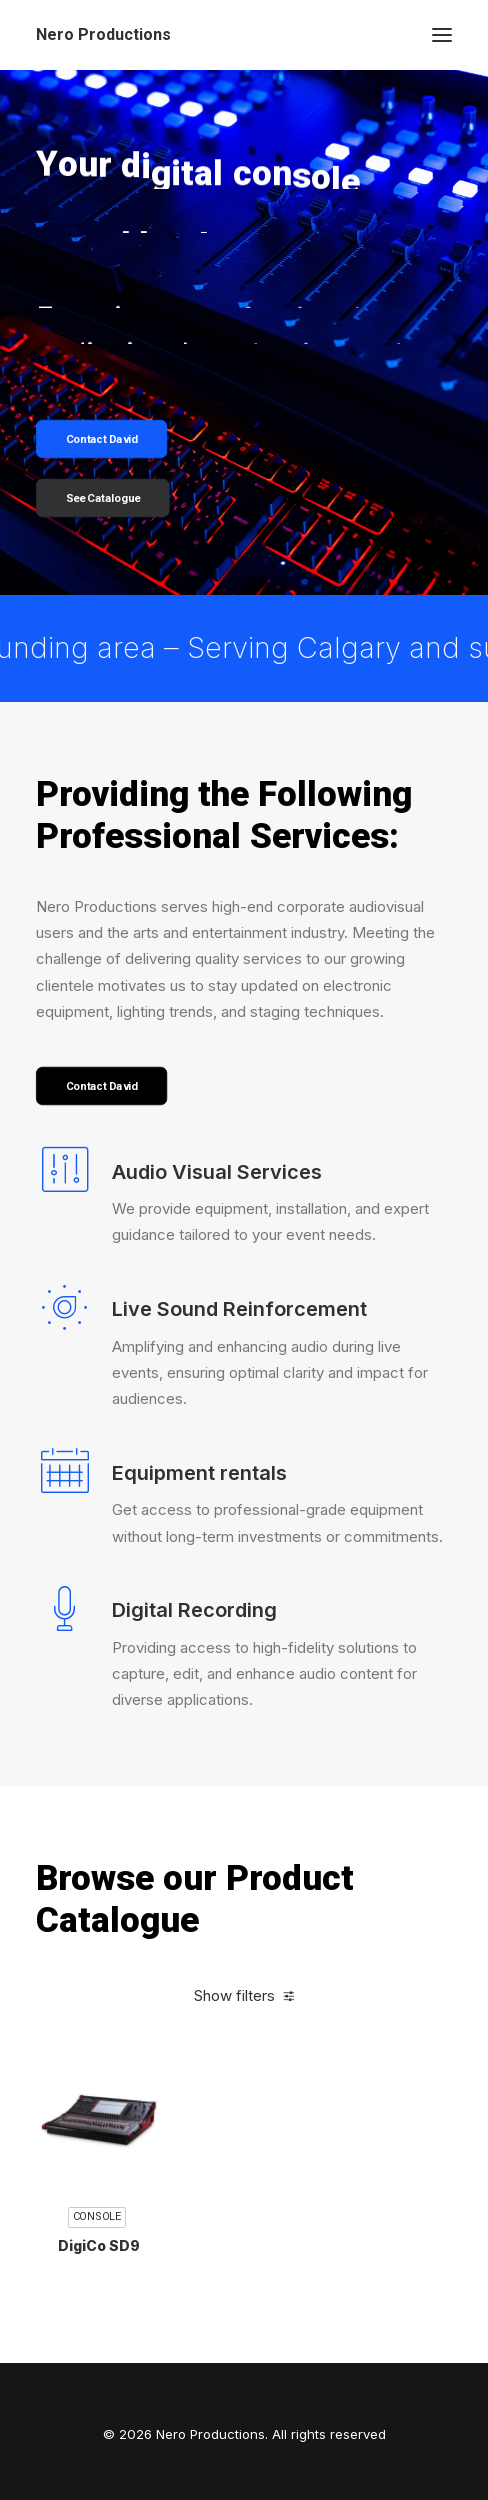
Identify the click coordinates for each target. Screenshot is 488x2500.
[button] (442, 35)
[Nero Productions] (103, 35)
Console (97, 2282)
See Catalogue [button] (103, 498)
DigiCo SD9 (99, 2310)
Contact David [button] (102, 439)
